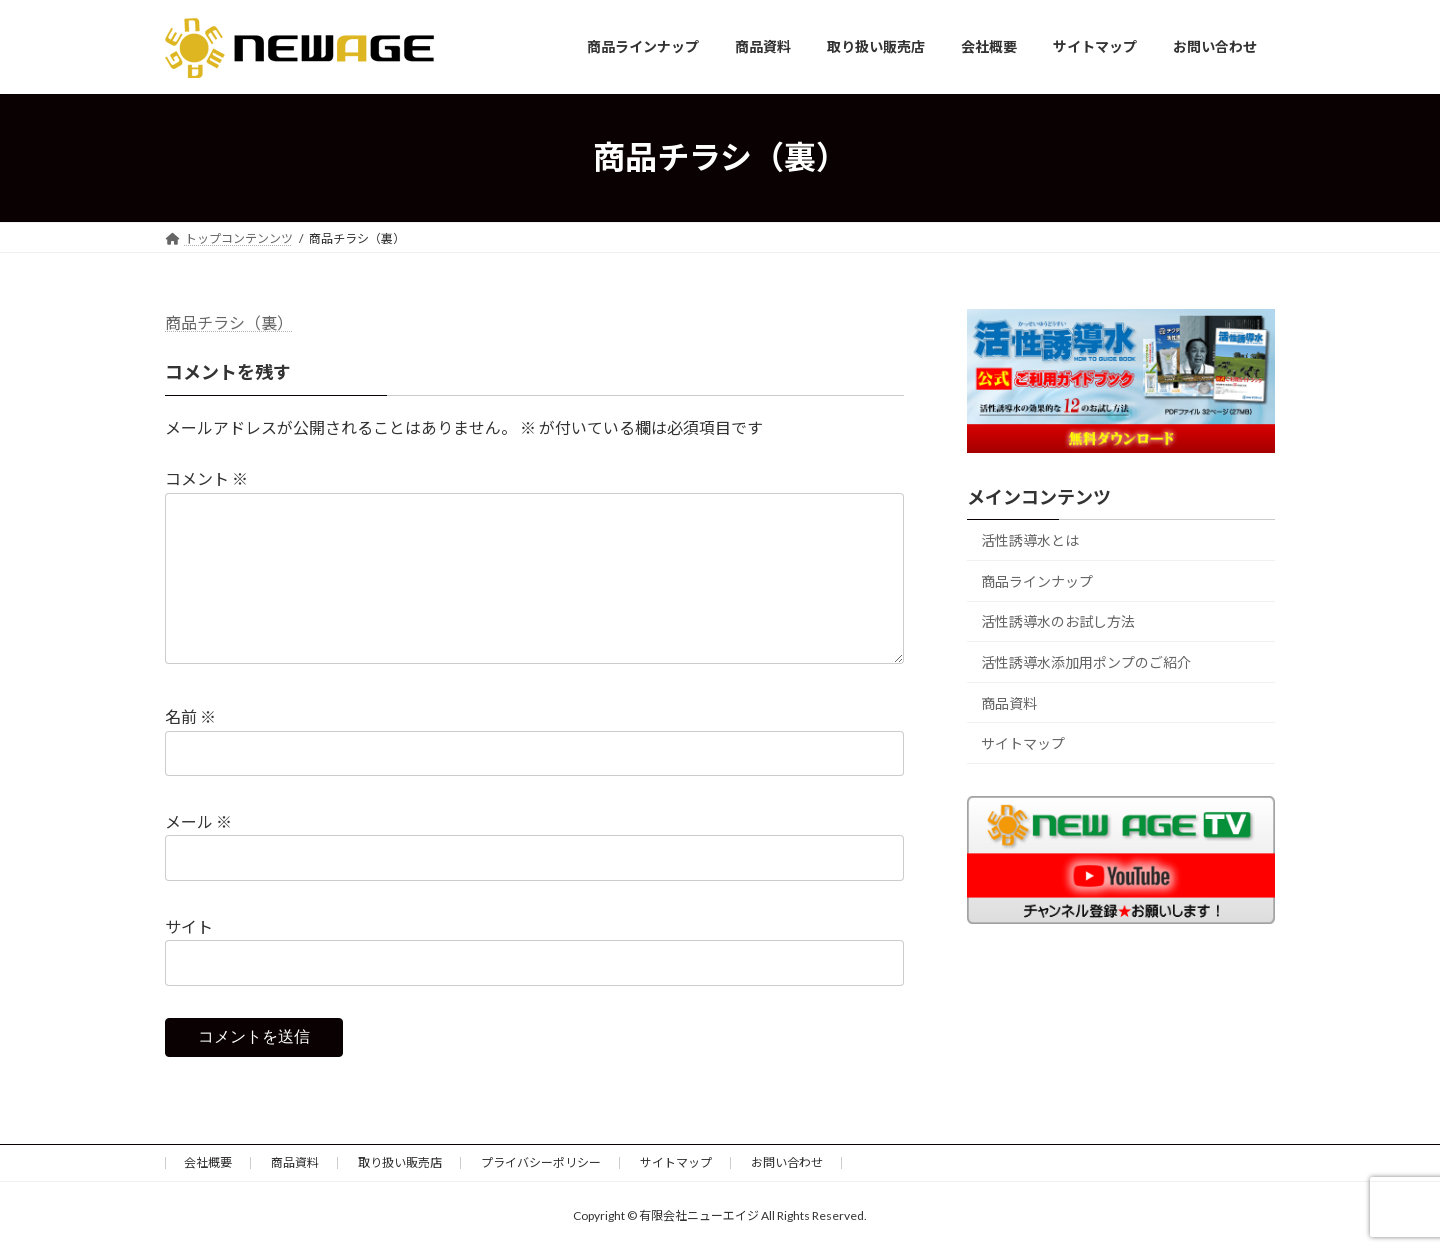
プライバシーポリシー (541, 1162)
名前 (190, 716)
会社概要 (208, 1162)
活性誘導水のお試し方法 (1058, 621)
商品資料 (1009, 702)
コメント (206, 478)
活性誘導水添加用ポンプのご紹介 (1086, 662)
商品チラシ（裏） (229, 322)
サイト (189, 926)
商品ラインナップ (1037, 580)
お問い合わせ (787, 1162)
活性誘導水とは (1030, 540)
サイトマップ (1023, 743)
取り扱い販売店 (400, 1162)
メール (198, 821)
